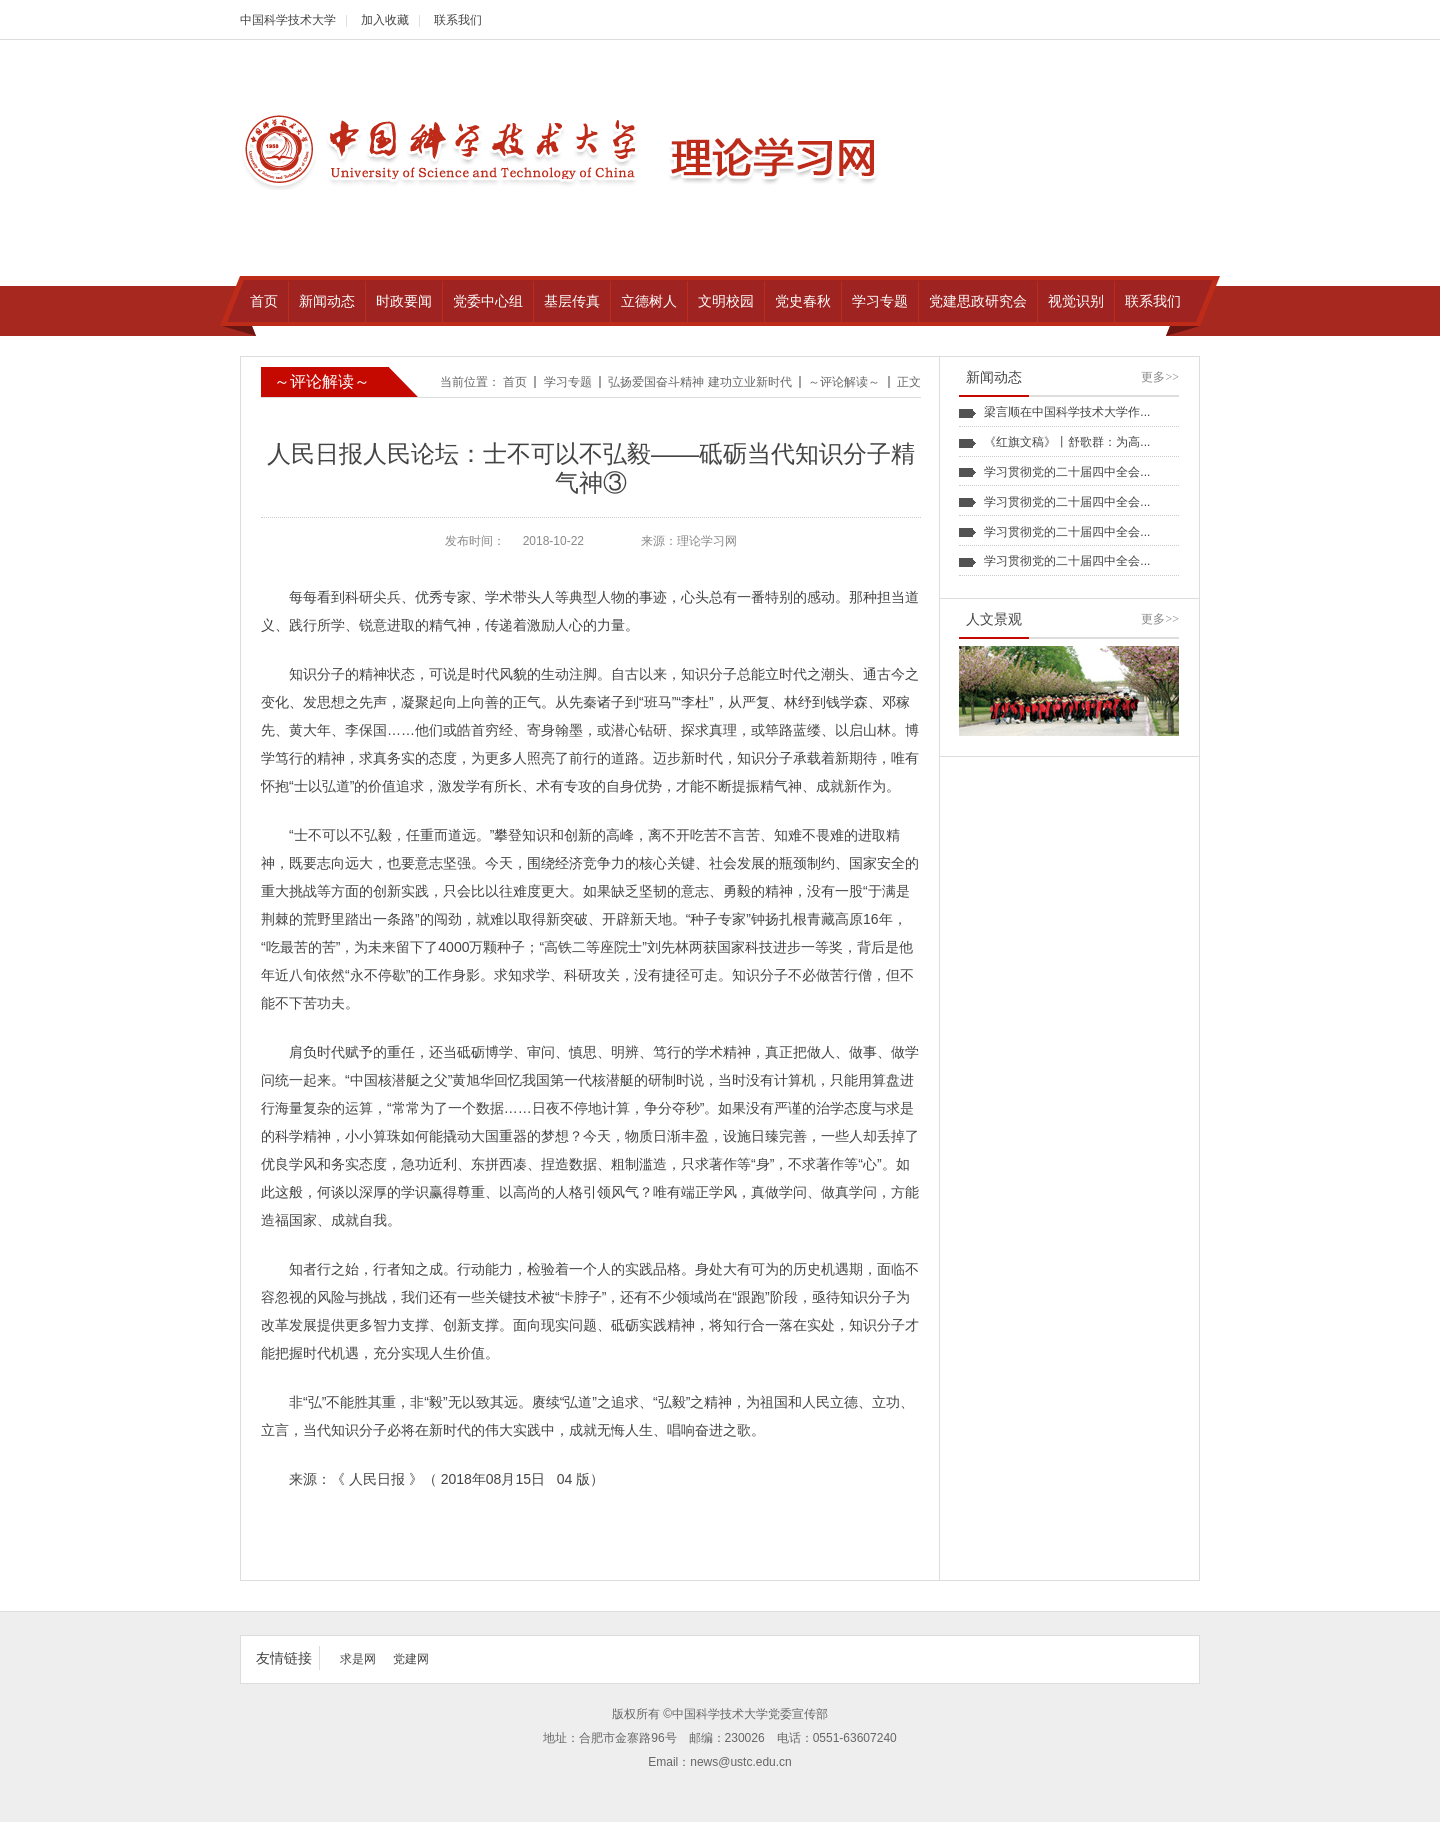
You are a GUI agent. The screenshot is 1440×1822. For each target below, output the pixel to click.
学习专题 (568, 382)
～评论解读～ (844, 382)
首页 (515, 382)
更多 (1160, 377)
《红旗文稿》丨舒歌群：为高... (1067, 442)
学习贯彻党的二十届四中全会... (1067, 472)
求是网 (358, 1659)
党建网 (411, 1659)
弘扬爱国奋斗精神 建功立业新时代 (699, 382)
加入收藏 (385, 20)
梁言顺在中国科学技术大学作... (1067, 412)
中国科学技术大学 (288, 20)
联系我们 (458, 20)
